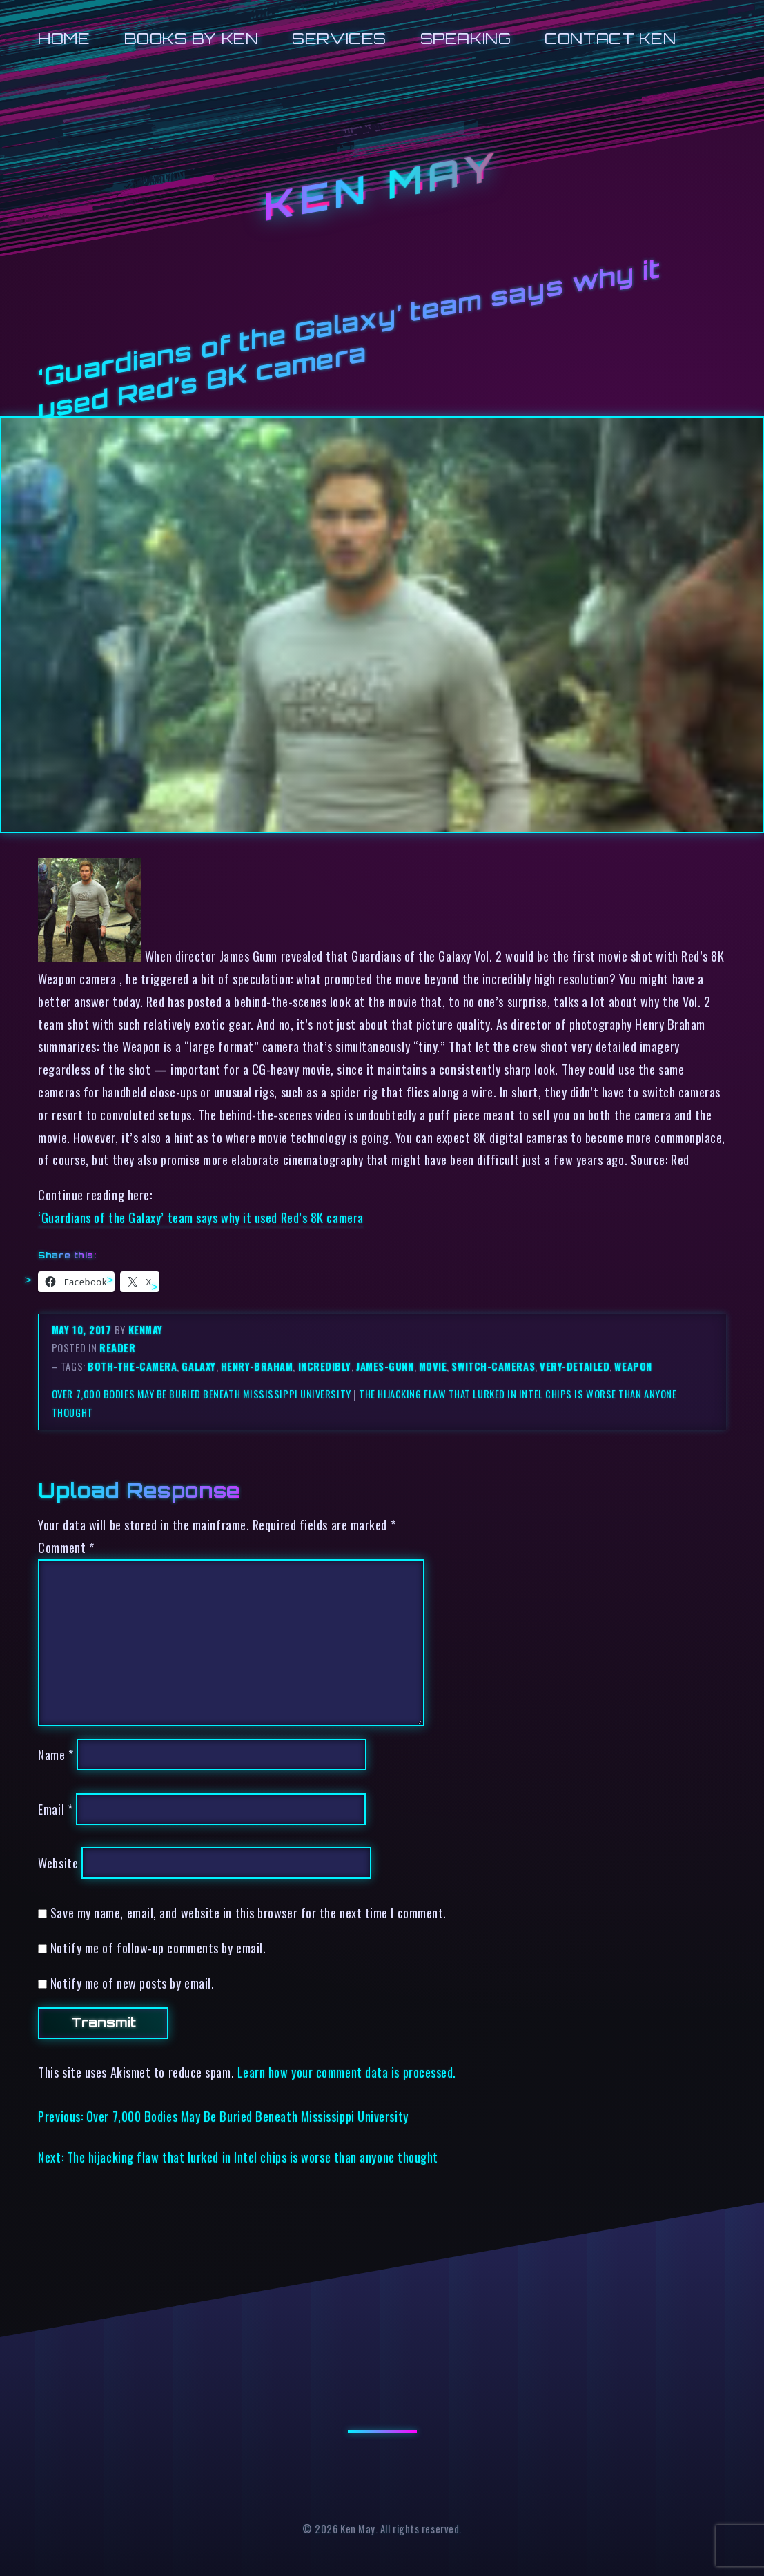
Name (55, 1754)
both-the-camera (132, 1366)
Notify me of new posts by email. (132, 1982)
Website (58, 1862)
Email (55, 1808)
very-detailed (574, 1366)
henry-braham (257, 1366)
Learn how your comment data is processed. (346, 2071)
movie (433, 1366)
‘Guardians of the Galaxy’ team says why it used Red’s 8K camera (200, 1217)
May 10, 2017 (83, 1330)
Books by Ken (191, 38)
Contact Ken (610, 38)
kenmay (145, 1330)
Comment (66, 1547)
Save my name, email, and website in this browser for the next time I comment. (248, 1912)
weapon (633, 1366)
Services (339, 38)
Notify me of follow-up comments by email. (158, 1947)
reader (117, 1347)
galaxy (198, 1366)
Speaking (465, 38)
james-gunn (384, 1366)
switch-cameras (493, 1366)
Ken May (382, 186)
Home (64, 38)
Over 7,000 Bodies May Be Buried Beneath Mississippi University (201, 1394)
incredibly (324, 1366)
